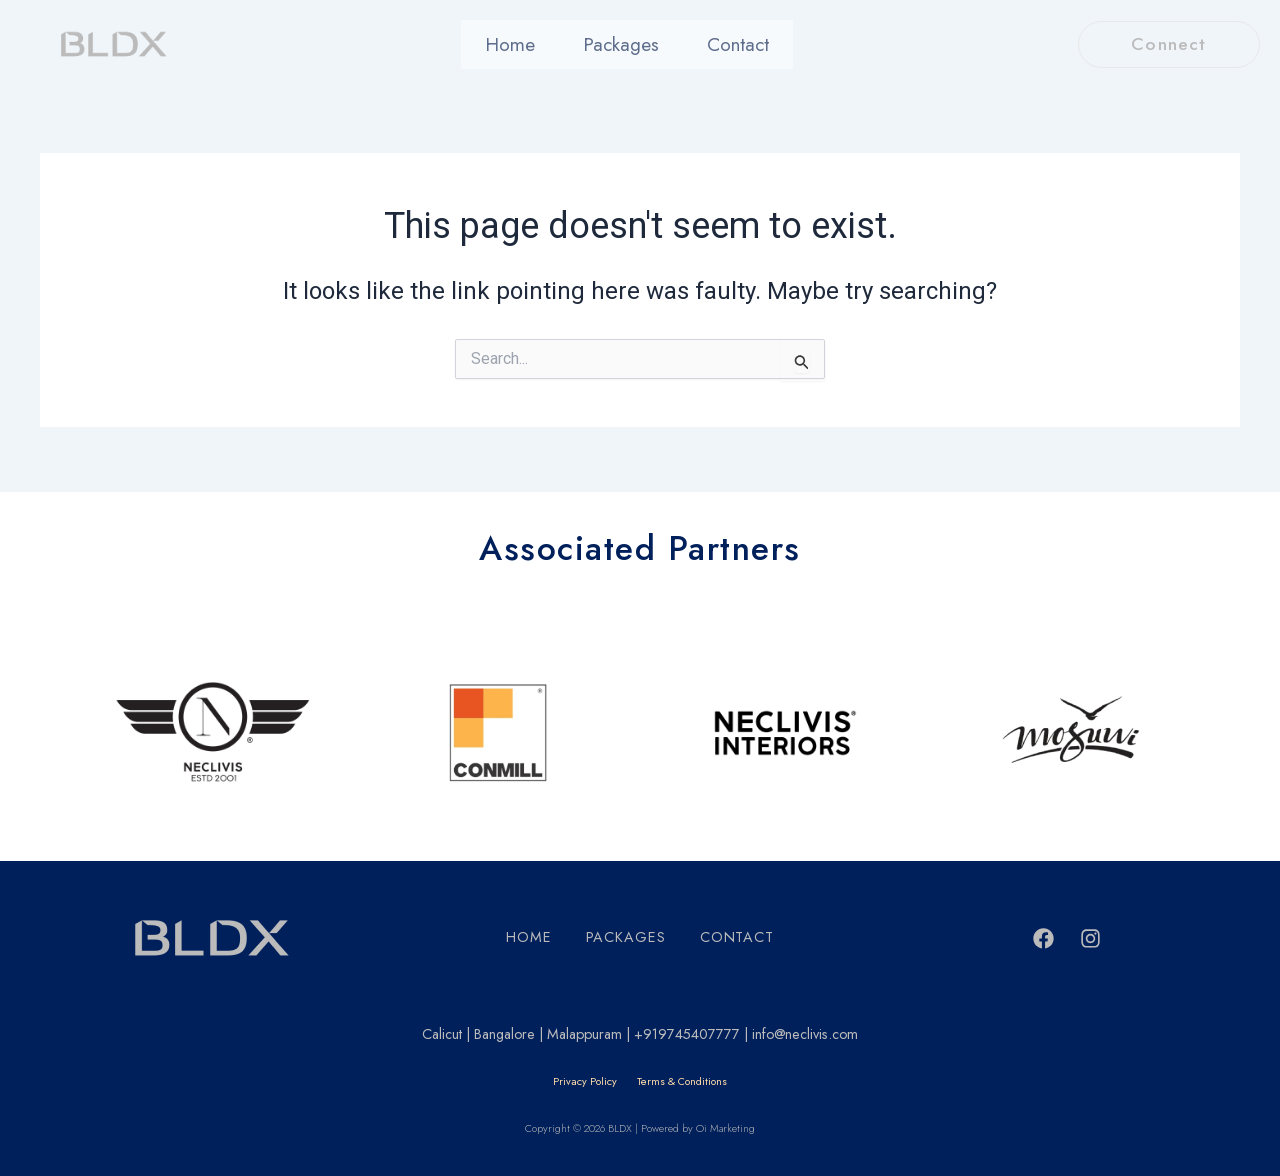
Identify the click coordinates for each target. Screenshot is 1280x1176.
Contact (726, 45)
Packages (620, 45)
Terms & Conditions (682, 1082)
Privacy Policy (585, 1082)
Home (521, 45)
